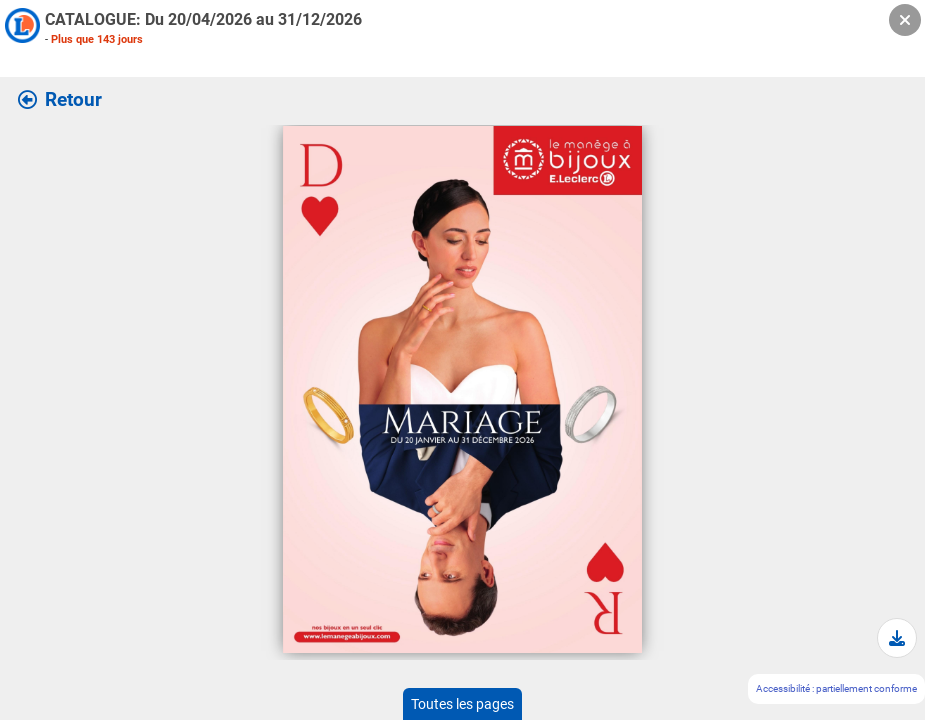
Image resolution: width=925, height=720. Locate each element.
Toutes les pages (462, 704)
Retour (60, 99)
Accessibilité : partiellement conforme (836, 688)
